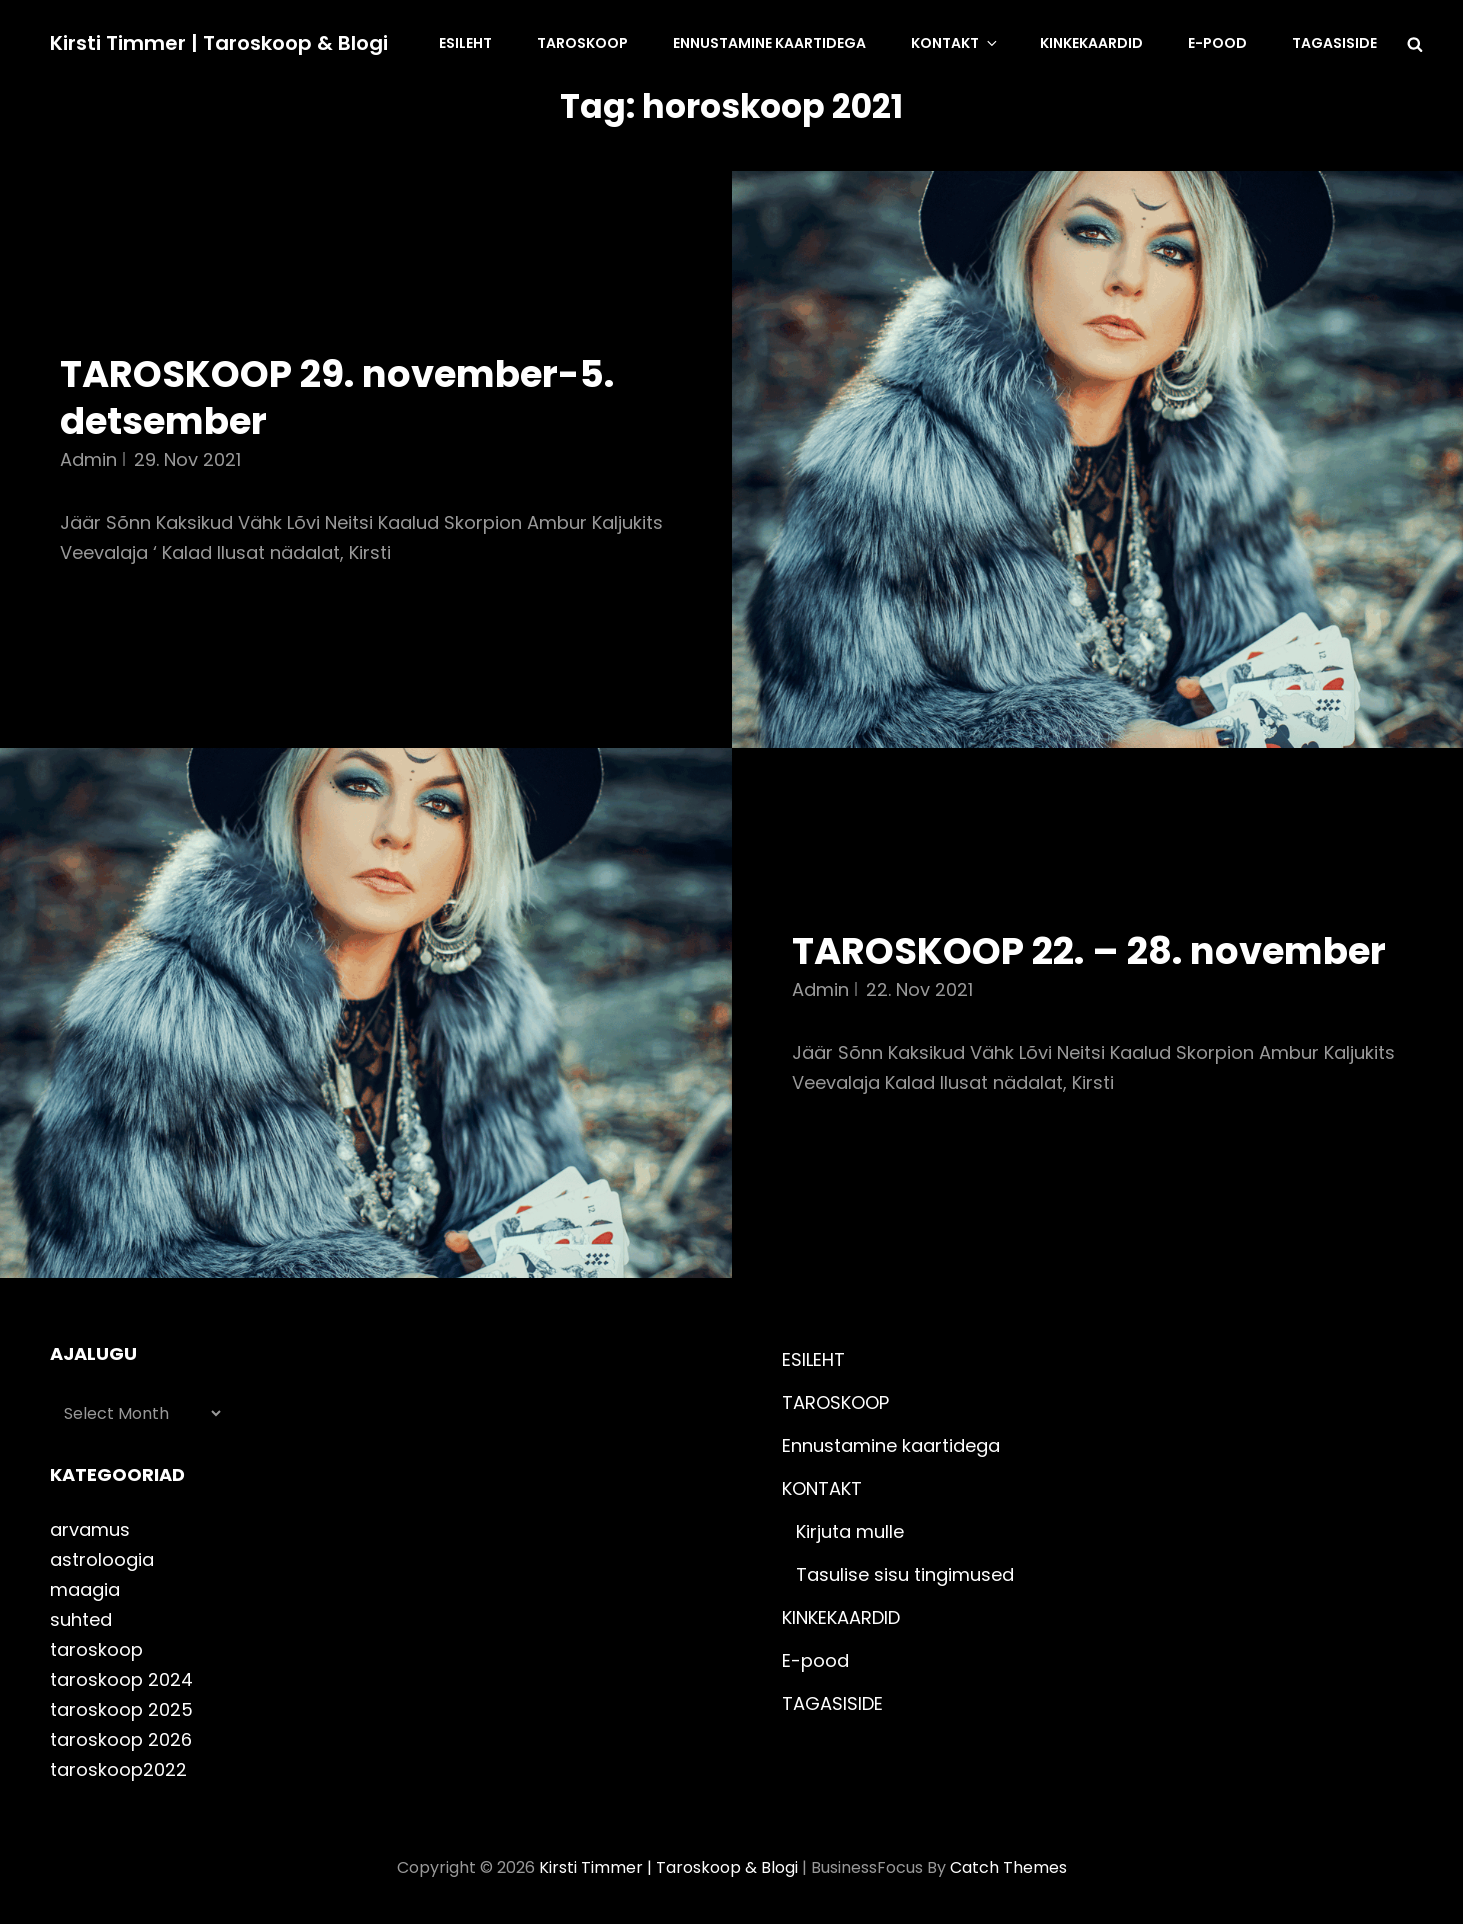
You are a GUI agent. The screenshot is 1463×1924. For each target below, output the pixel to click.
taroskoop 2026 (121, 1739)
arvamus (90, 1529)
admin (88, 459)
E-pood (1217, 43)
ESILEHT (465, 43)
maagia (85, 1589)
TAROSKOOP (582, 43)
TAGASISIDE (1334, 43)
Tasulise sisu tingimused (905, 1574)
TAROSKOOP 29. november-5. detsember (337, 398)
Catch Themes (1008, 1867)
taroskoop (96, 1649)
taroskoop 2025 (121, 1709)
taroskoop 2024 (121, 1679)
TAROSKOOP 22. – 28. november (1089, 951)
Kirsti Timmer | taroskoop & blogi (219, 43)
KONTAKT (955, 43)
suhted (81, 1619)
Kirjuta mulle (850, 1531)
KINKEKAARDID (1091, 43)
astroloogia (102, 1559)
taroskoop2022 (118, 1769)
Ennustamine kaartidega (769, 43)
